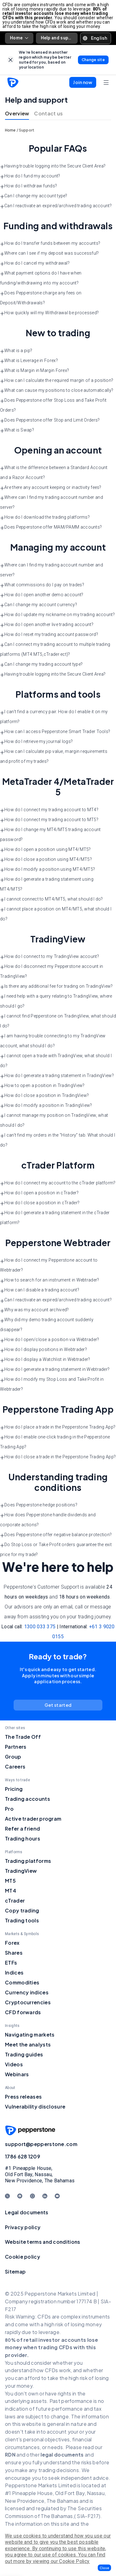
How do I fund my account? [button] (30, 176)
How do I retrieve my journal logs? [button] (36, 742)
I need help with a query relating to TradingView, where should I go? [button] (56, 1001)
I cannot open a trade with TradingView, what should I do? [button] (56, 1060)
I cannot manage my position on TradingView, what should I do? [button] (54, 1120)
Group (13, 1756)
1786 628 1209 (22, 2156)
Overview (17, 113)
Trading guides (24, 2054)
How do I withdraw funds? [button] (28, 186)
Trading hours (22, 1838)
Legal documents (27, 2212)
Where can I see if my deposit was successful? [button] (49, 253)
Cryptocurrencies (28, 2002)
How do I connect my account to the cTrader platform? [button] (58, 1183)
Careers (15, 1766)
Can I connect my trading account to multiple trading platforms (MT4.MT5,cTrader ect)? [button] (55, 649)
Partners (15, 1746)
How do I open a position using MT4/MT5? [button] (45, 849)
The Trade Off (23, 1736)
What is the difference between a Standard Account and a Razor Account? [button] (54, 472)
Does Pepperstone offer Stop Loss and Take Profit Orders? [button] (53, 405)
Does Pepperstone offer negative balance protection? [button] (56, 1535)
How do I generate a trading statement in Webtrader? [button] (55, 1369)
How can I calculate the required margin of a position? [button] (56, 380)
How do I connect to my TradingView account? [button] (49, 956)
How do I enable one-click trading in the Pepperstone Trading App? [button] (55, 1441)
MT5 (10, 1880)
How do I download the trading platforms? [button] (45, 517)
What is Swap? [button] (17, 430)
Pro (9, 1808)
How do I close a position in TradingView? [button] (44, 1095)
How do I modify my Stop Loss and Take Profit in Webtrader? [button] (52, 1384)
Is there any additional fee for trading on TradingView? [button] (56, 986)
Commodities (22, 1982)
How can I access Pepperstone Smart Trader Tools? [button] (55, 732)
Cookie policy (22, 2257)
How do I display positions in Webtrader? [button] (43, 1350)
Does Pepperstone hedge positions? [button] (38, 1505)
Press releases (23, 2096)
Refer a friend (22, 1828)
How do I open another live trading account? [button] (46, 625)
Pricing (14, 1789)
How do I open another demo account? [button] (42, 595)
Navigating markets (29, 2034)
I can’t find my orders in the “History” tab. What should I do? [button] (57, 1140)
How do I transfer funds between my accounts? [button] (50, 243)
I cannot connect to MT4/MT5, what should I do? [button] (51, 899)
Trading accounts (27, 1799)
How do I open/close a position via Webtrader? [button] (49, 1340)
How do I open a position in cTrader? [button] (39, 1193)
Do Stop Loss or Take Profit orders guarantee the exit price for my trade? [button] (56, 1549)
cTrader (15, 1900)
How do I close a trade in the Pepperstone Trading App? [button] (58, 1457)
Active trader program (33, 1818)
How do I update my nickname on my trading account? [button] (57, 615)
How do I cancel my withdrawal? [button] (35, 263)
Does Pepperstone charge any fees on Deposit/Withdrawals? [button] (41, 297)
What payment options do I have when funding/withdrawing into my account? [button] (41, 278)
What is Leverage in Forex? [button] (29, 361)
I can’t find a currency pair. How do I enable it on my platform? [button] (54, 716)
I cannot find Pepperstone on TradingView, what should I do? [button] (58, 1020)
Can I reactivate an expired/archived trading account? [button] (56, 206)
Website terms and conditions (42, 2242)
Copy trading (22, 1910)
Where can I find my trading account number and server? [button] (51, 502)
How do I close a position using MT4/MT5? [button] (46, 859)
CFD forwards (23, 2012)
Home (19, 37)
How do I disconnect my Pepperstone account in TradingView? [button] (51, 971)
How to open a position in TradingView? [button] (42, 1086)
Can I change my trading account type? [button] (41, 664)
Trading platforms (28, 1861)
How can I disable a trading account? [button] (39, 1290)
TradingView (21, 1870)
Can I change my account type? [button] (33, 196)
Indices (14, 1972)
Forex (12, 1942)
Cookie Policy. (74, 2561)
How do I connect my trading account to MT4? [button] (49, 810)
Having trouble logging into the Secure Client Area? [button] (52, 166)
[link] (10, 59)
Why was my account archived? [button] (34, 1310)
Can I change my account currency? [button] (38, 605)
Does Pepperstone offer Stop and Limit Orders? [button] (50, 420)
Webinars (17, 2074)
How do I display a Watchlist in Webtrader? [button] (45, 1359)
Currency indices (27, 1992)
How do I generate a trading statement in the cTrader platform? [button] (55, 1217)
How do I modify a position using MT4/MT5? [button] (47, 869)
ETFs (11, 1962)
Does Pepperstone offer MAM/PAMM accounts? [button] (51, 527)
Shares (14, 1952)
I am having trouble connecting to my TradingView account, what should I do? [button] (52, 1040)
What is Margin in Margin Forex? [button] (34, 370)
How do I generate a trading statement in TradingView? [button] (57, 1076)
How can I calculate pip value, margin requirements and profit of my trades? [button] (53, 756)
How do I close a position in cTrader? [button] (39, 1203)
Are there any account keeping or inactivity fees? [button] (50, 487)
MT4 (10, 1890)
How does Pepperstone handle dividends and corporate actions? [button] (48, 1519)
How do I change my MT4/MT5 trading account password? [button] (50, 834)
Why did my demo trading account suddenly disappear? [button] (46, 1324)
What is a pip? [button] (16, 351)
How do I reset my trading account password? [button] (49, 634)
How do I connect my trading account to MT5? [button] (49, 820)
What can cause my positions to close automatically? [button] (56, 390)
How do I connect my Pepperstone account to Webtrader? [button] (49, 1265)
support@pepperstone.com (41, 2144)
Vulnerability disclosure (35, 2106)
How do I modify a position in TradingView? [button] (46, 1105)
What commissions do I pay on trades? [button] (42, 585)
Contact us (48, 113)
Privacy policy (23, 2227)
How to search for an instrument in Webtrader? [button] (49, 1280)
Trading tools (22, 1920)
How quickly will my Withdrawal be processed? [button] (49, 313)
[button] (104, 2568)
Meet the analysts (28, 2044)
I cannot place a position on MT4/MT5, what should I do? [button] (55, 913)
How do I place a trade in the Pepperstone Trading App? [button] (57, 1427)
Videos (14, 2064)
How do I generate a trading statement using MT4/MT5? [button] (46, 884)
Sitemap (15, 2271)
